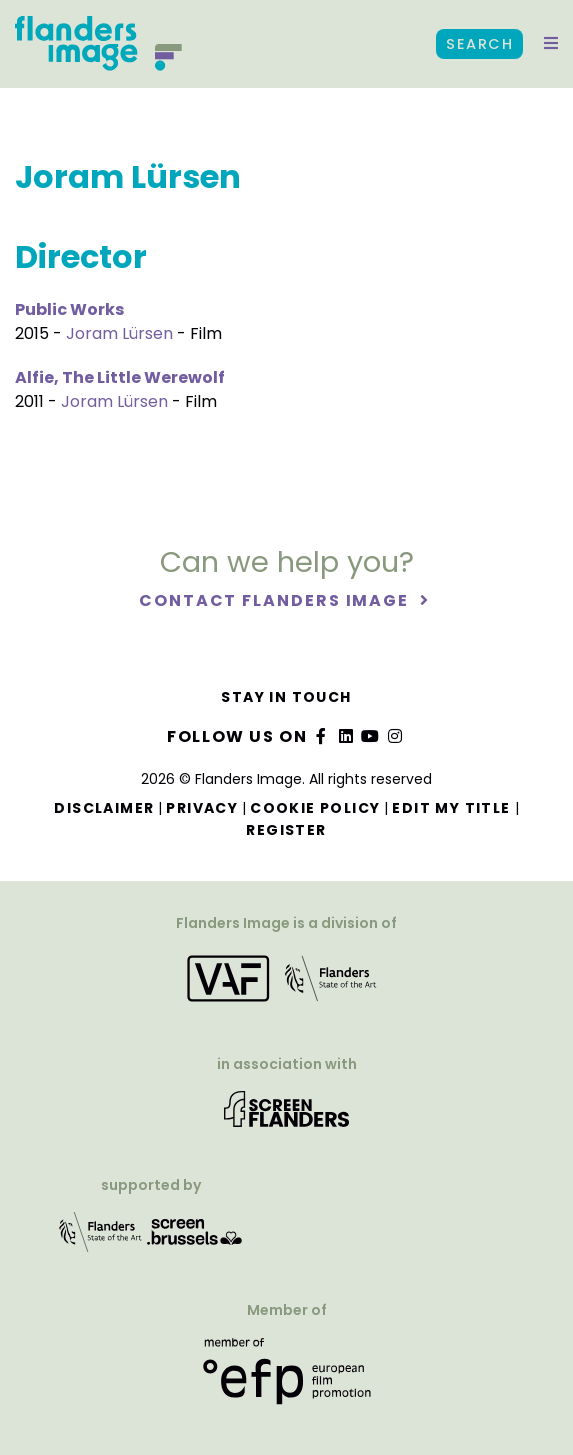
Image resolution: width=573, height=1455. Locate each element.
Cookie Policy (315, 808)
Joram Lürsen (119, 333)
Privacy (202, 808)
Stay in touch (286, 697)
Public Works (69, 309)
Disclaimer (104, 808)
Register (286, 830)
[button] (551, 44)
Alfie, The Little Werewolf (120, 377)
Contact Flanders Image (276, 600)
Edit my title (451, 808)
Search (479, 44)
